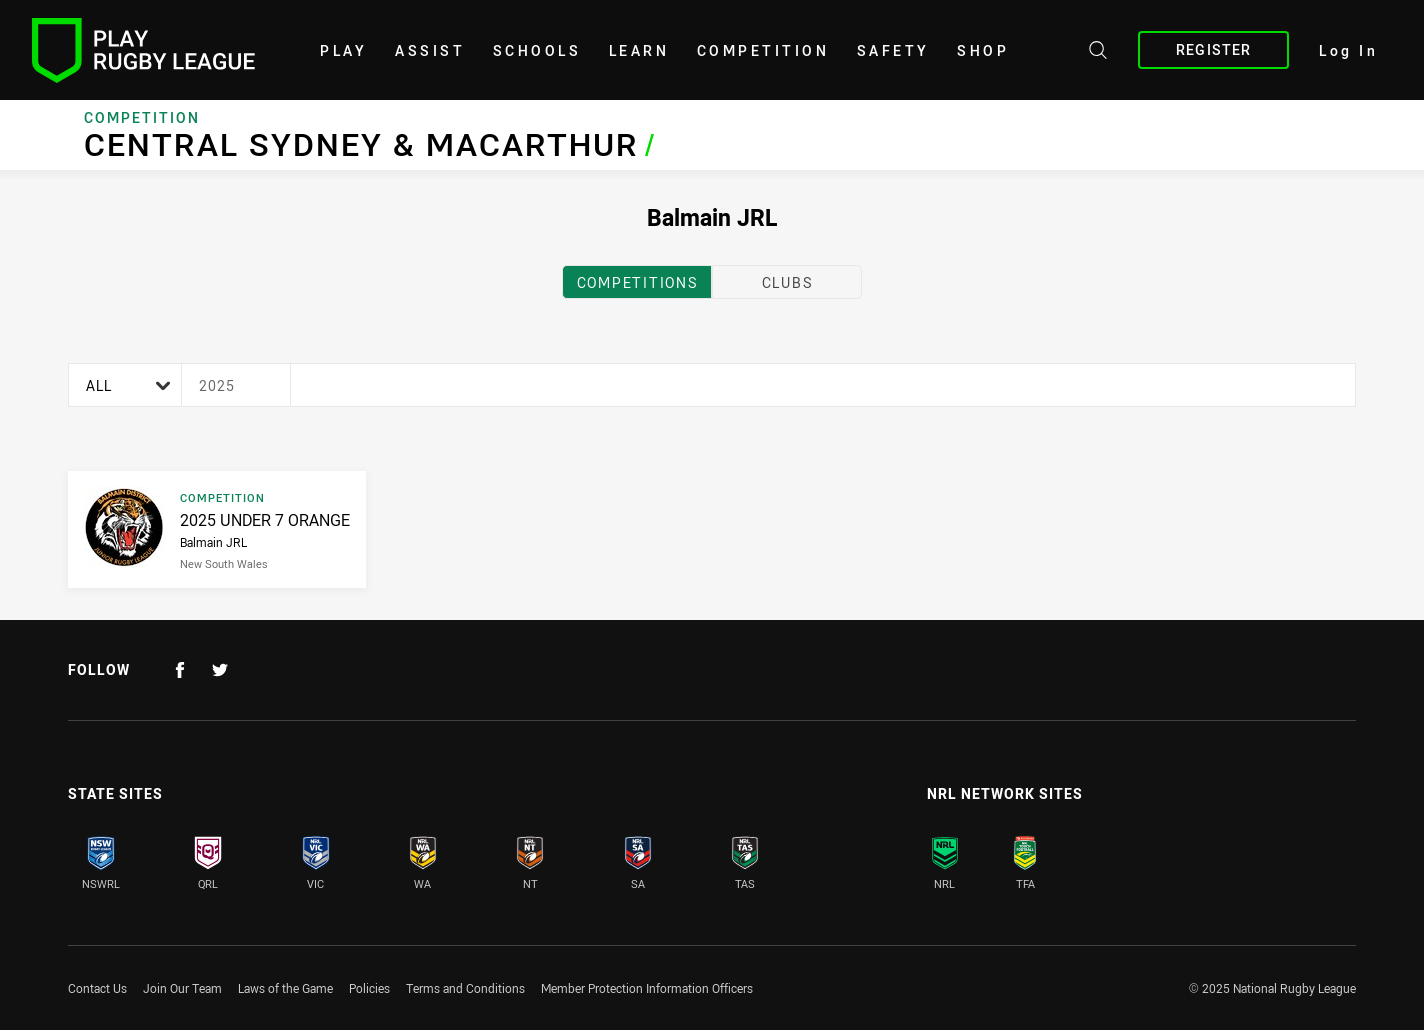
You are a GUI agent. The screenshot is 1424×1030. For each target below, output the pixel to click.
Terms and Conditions (465, 988)
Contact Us (97, 988)
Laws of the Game (285, 988)
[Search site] (1098, 53)
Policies (369, 988)
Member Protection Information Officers (647, 988)
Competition (763, 50)
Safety (893, 50)
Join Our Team (182, 988)
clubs (787, 282)
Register (1213, 49)
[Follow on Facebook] (180, 670)
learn (639, 50)
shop (983, 50)
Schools (537, 50)
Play (343, 50)
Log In (1348, 50)
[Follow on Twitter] (220, 670)
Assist (430, 50)
